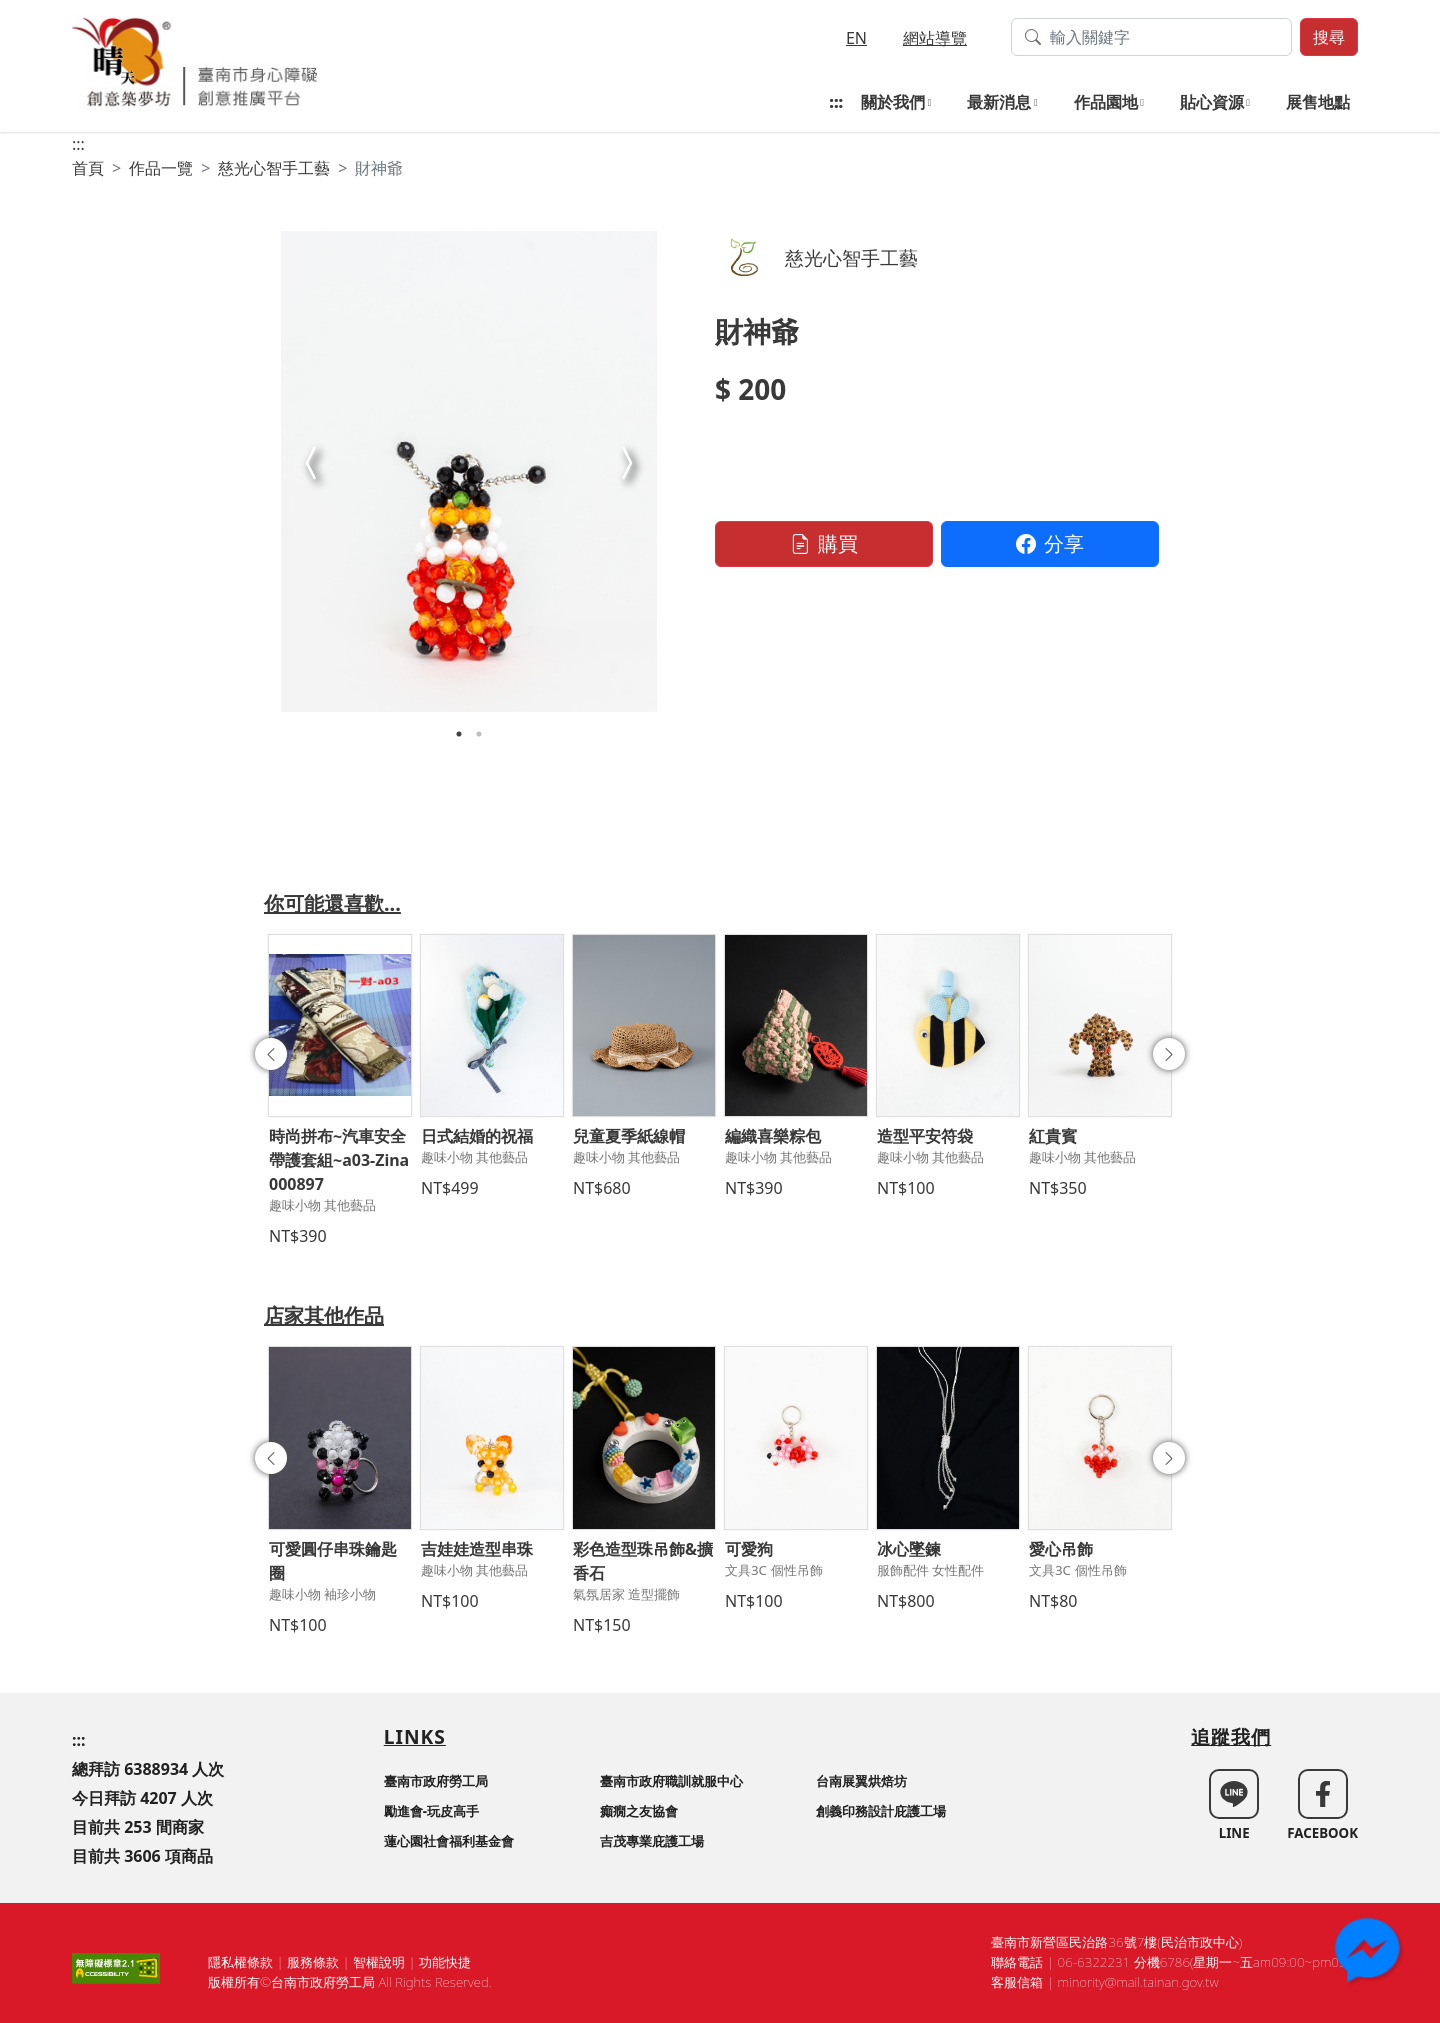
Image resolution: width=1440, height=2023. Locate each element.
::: (836, 102)
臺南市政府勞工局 (436, 1781)
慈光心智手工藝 (274, 168)
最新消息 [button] (999, 102)
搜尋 (1329, 37)
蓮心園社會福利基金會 (449, 1841)
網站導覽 (935, 38)
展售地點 (1318, 102)
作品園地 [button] (1106, 102)
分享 (1050, 543)
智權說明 (379, 1962)
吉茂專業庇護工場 (652, 1841)
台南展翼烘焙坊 (861, 1781)
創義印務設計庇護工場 (881, 1811)
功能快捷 (445, 1962)
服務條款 (313, 1962)
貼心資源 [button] (1212, 102)
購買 (824, 543)
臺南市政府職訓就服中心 (671, 1781)
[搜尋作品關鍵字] (1151, 37)
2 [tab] (479, 734)
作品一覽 (161, 168)
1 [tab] (459, 734)
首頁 (88, 168)
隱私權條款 (240, 1962)
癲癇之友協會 (639, 1811)
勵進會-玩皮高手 (431, 1811)
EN (856, 38)
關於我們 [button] (893, 102)
